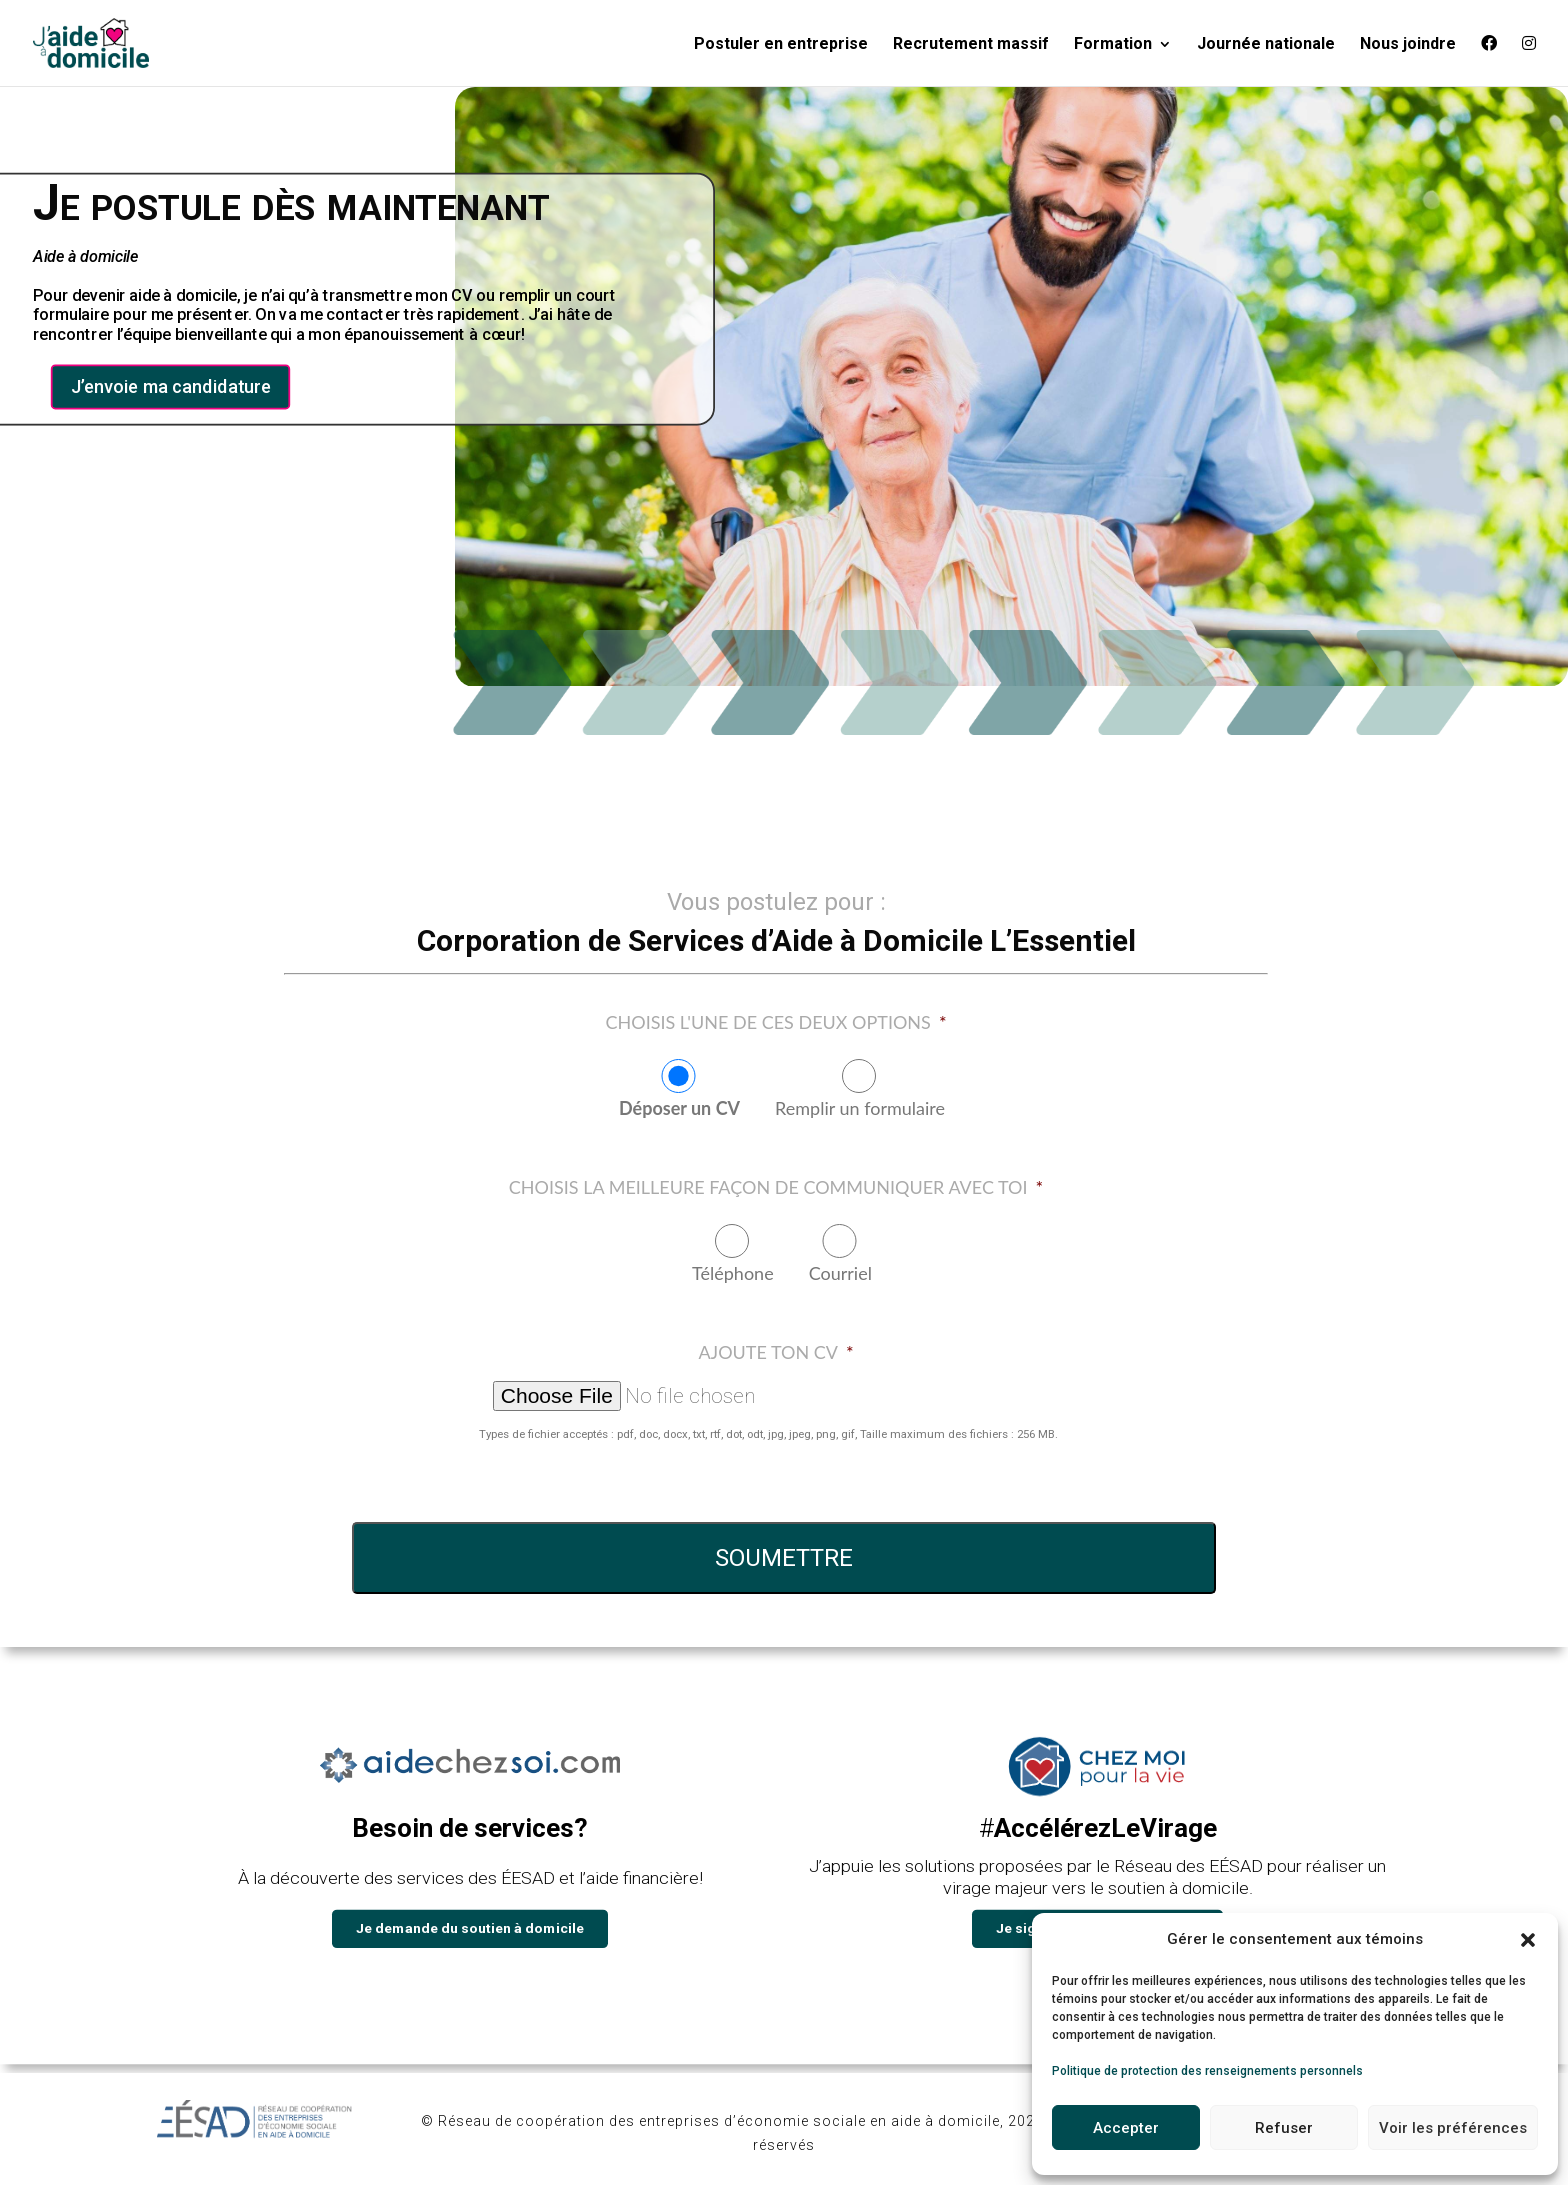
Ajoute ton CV (775, 1352)
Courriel (840, 1273)
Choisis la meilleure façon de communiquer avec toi (776, 1187)
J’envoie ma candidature (171, 387)
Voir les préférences (1453, 2128)
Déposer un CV (679, 1108)
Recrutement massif (971, 45)
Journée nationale (1266, 45)
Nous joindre (1408, 45)
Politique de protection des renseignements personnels (1207, 2071)
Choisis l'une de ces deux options (775, 1022)
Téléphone (733, 1273)
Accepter (1126, 2128)
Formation (1113, 45)
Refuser (1284, 2128)
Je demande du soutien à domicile (470, 1927)
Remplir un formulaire (860, 1108)
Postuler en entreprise (781, 45)
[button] (1528, 1940)
